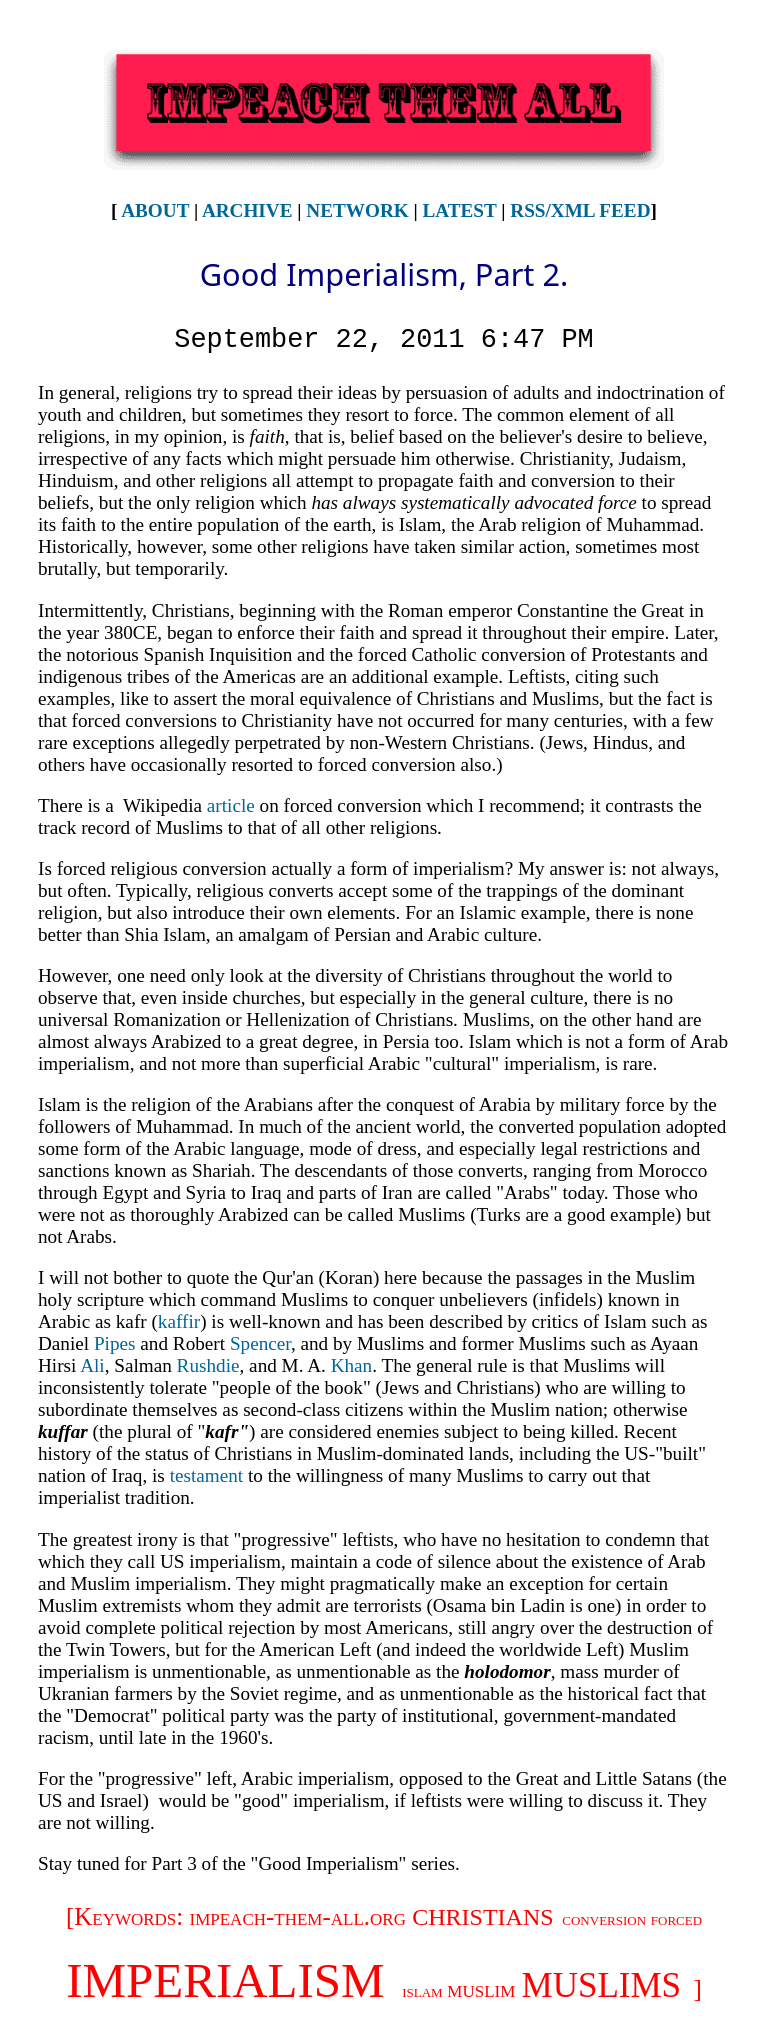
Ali (92, 1365)
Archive (247, 210)
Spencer (260, 1343)
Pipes (115, 1343)
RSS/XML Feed (580, 210)
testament (207, 1475)
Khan (352, 1365)
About (155, 210)
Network (357, 210)
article (231, 805)
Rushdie (208, 1365)
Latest (460, 210)
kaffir (179, 1321)
